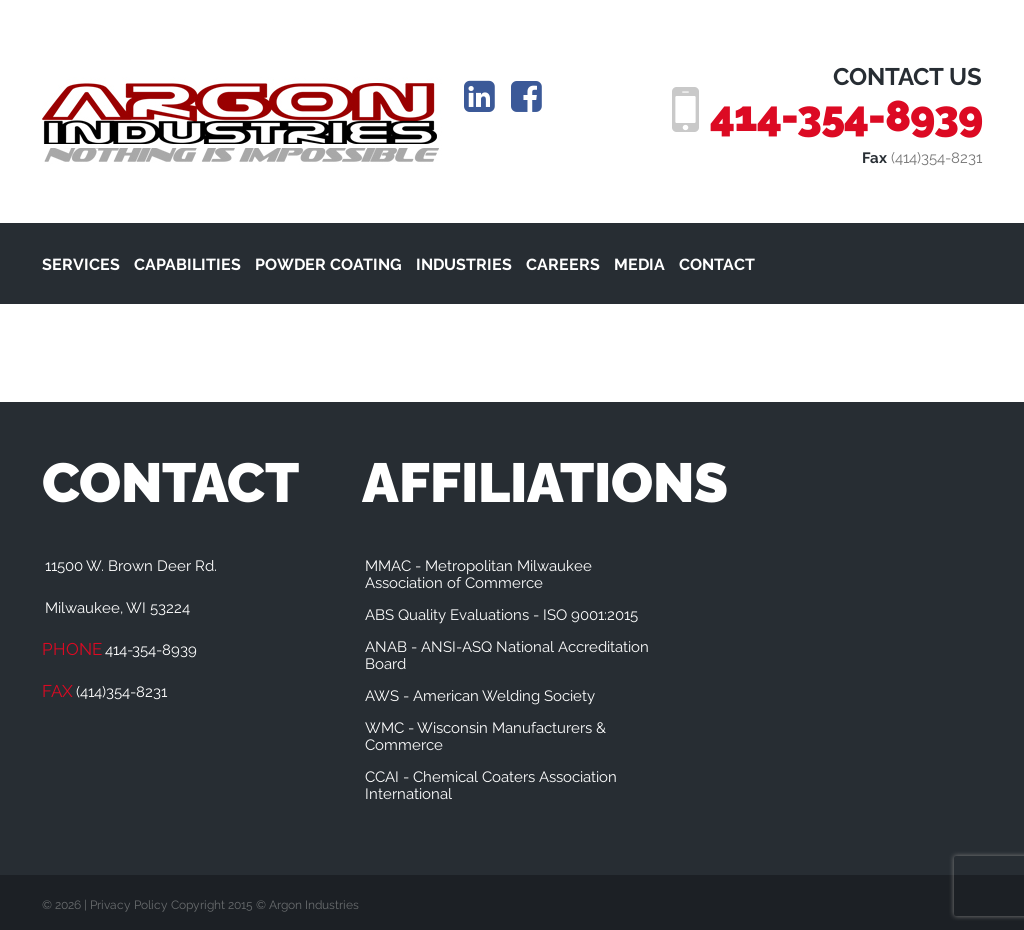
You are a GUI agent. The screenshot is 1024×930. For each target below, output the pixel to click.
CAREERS (563, 264)
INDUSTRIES (464, 264)
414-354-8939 (846, 116)
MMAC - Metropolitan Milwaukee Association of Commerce (478, 574)
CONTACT (717, 264)
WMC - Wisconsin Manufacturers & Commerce (485, 736)
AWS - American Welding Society (480, 696)
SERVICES (81, 264)
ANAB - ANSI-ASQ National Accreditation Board (507, 655)
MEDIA (639, 264)
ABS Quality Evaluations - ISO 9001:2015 (501, 615)
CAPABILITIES (187, 264)
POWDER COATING (328, 264)
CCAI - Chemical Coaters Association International (491, 785)
